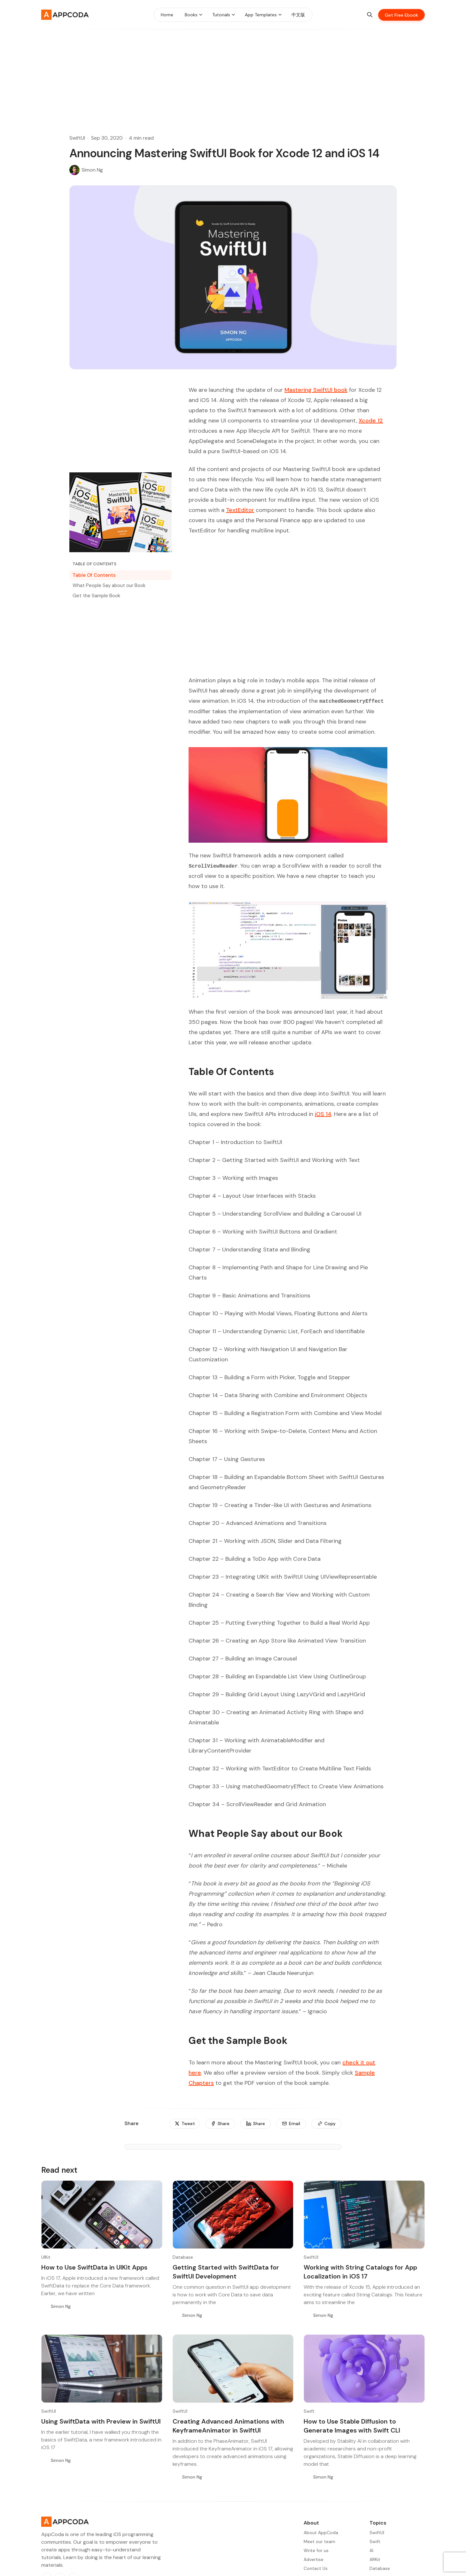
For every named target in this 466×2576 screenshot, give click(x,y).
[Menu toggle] (200, 15)
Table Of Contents (94, 575)
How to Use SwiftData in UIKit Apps (94, 2267)
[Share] (220, 2124)
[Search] (370, 14)
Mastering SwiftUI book (315, 390)
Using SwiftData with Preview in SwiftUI (101, 2421)
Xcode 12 (371, 420)
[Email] (291, 2124)
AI (371, 2550)
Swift (309, 2411)
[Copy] (326, 2124)
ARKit (374, 2559)
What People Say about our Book (109, 585)
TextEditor (240, 510)
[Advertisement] (233, 74)
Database (183, 2257)
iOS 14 (323, 1114)
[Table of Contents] (120, 564)
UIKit (45, 2257)
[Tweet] (184, 2124)
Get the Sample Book (96, 595)
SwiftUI (77, 138)
